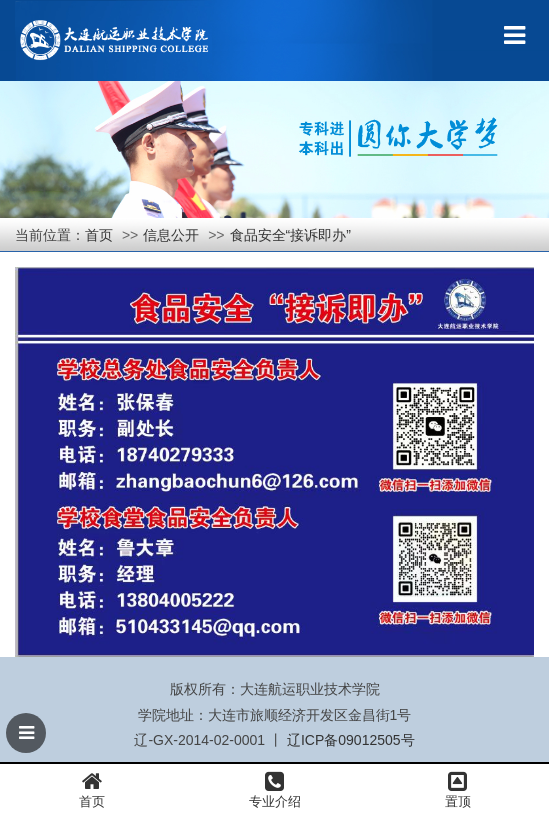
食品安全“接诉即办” (290, 235)
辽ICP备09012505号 (351, 740)
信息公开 (171, 235)
